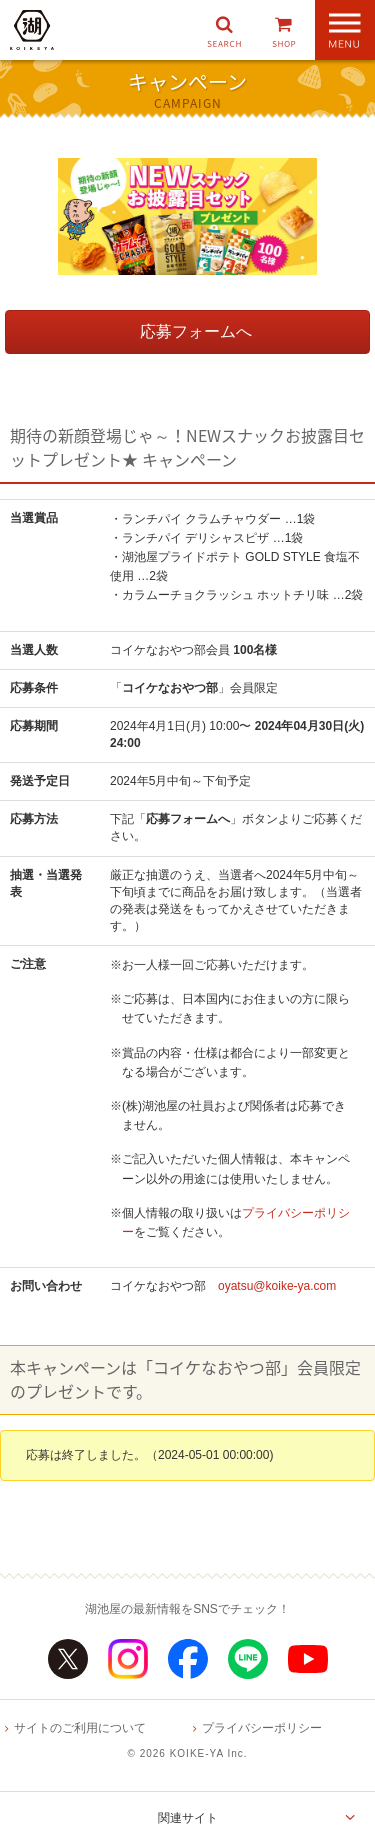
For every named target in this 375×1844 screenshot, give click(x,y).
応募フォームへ (196, 331)
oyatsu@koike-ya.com (277, 1286)
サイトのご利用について (80, 1728)
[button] (224, 30)
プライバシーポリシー (262, 1728)
